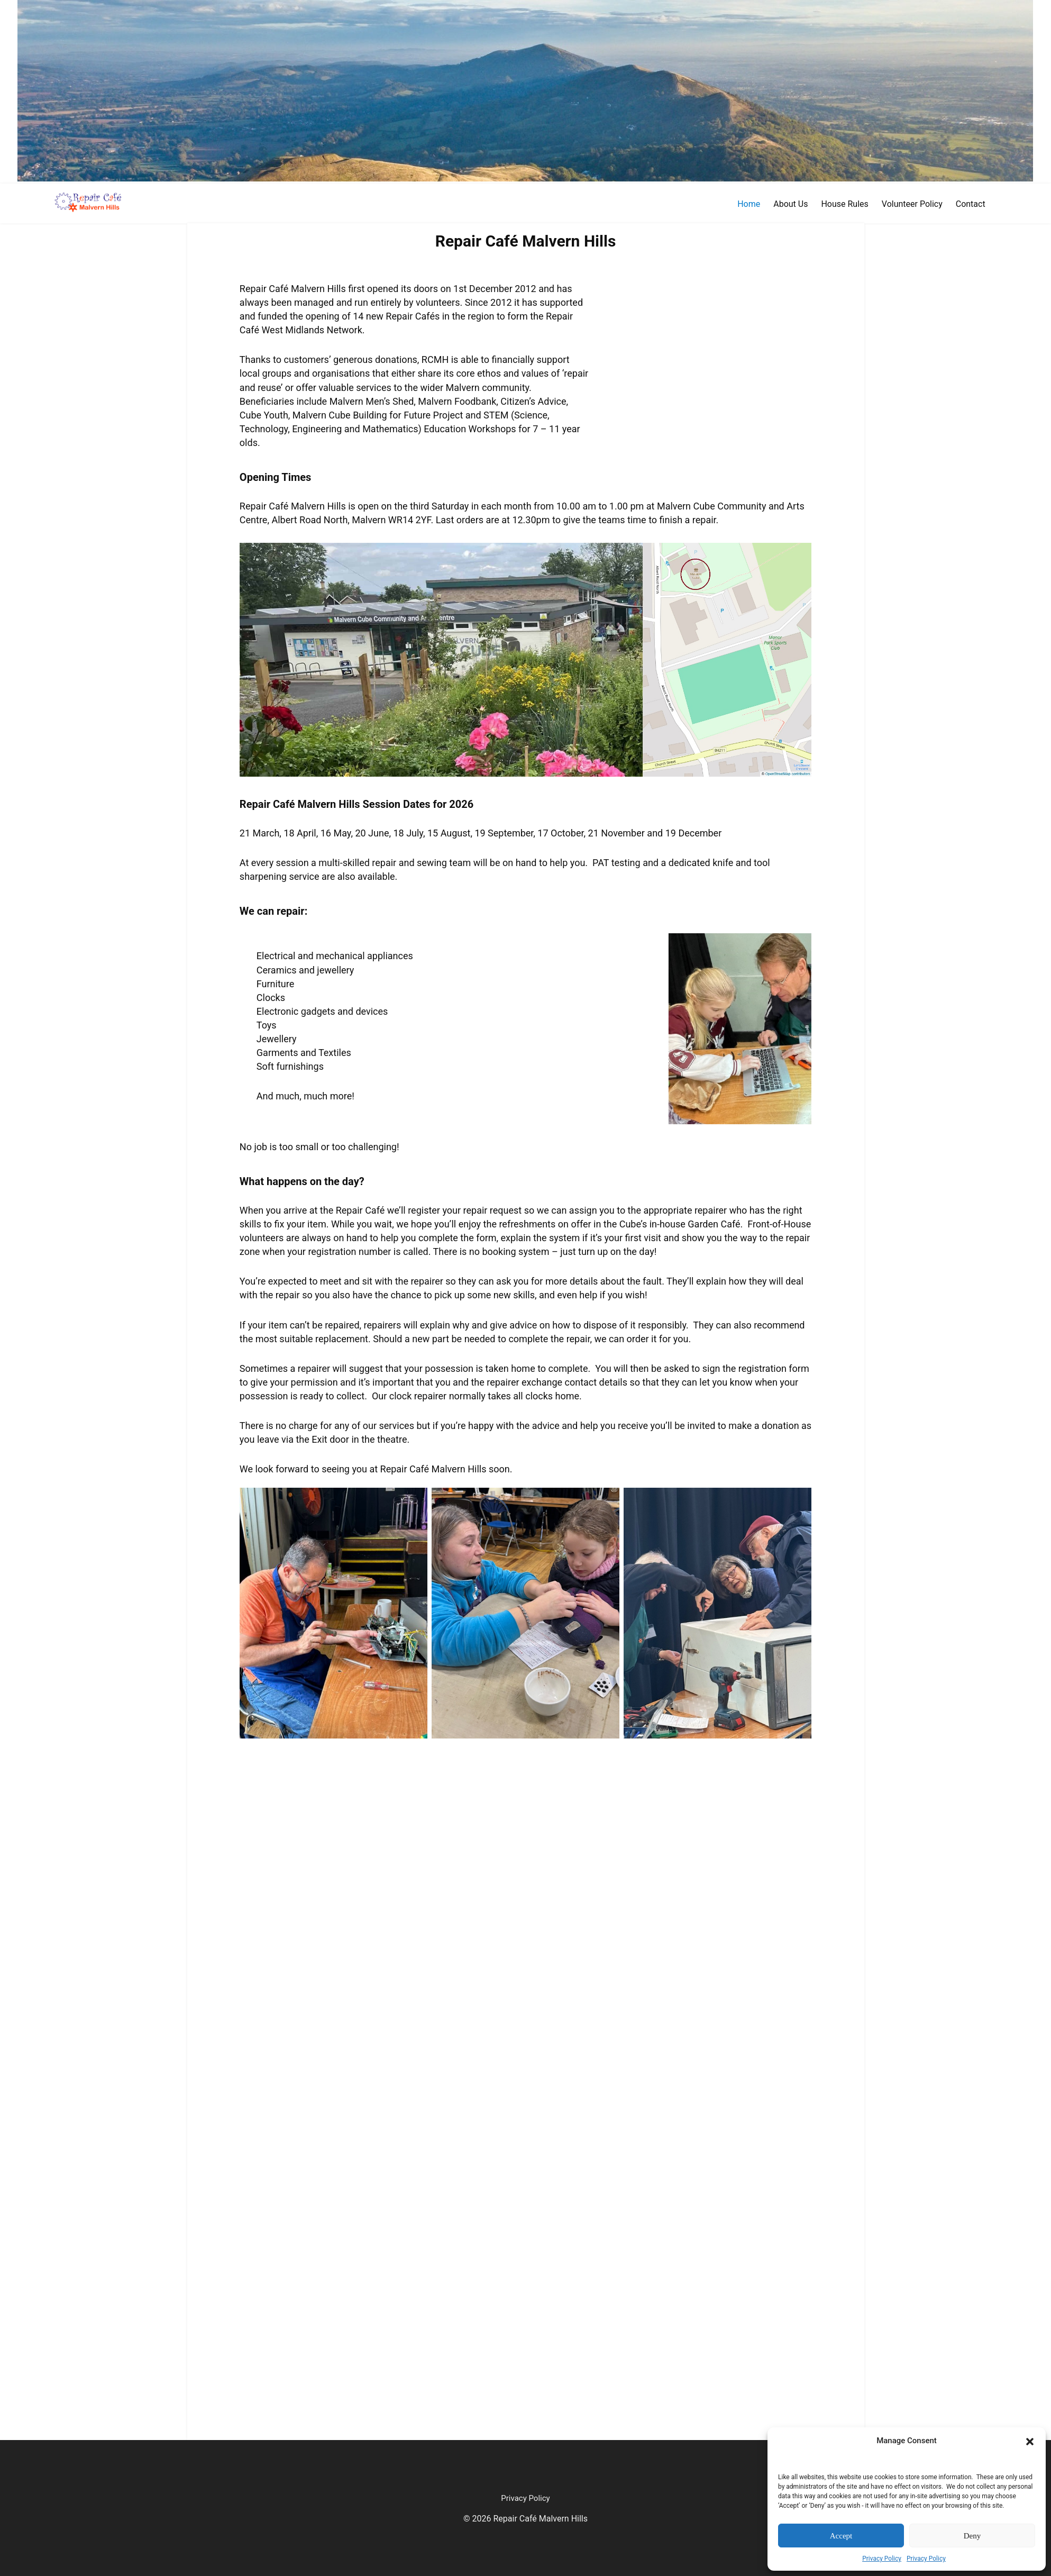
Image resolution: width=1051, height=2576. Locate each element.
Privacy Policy (881, 2558)
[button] (1030, 2440)
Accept (841, 2536)
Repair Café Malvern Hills (525, 241)
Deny (972, 2536)
